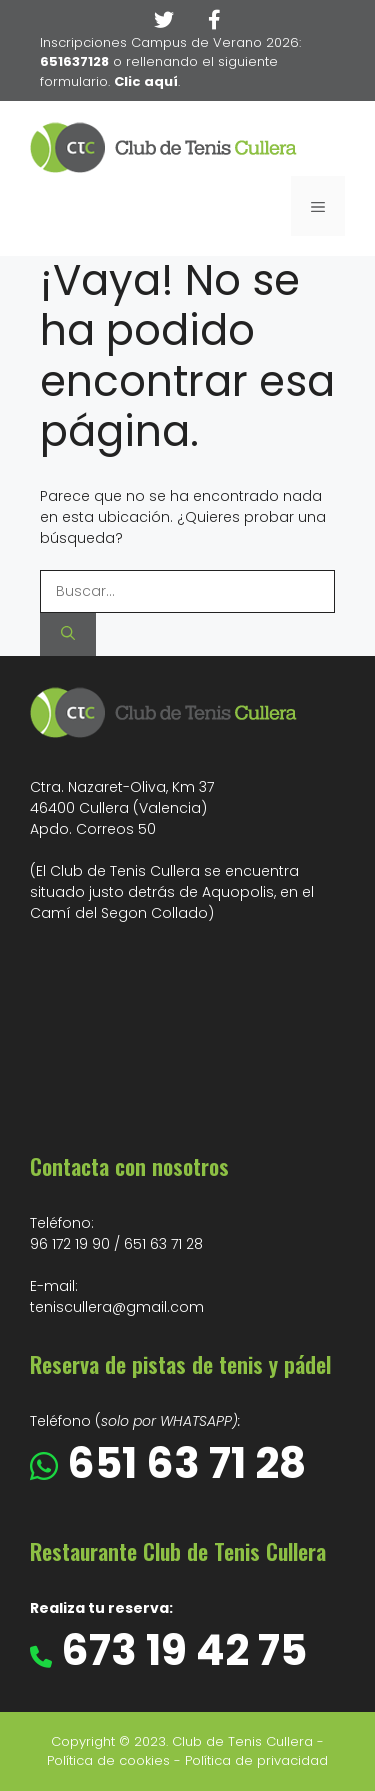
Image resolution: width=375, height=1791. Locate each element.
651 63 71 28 (163, 1244)
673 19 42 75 (179, 1650)
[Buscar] (68, 634)
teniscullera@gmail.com (117, 1307)
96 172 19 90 (70, 1244)
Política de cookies (108, 1760)
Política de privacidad (256, 1760)
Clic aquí (146, 81)
